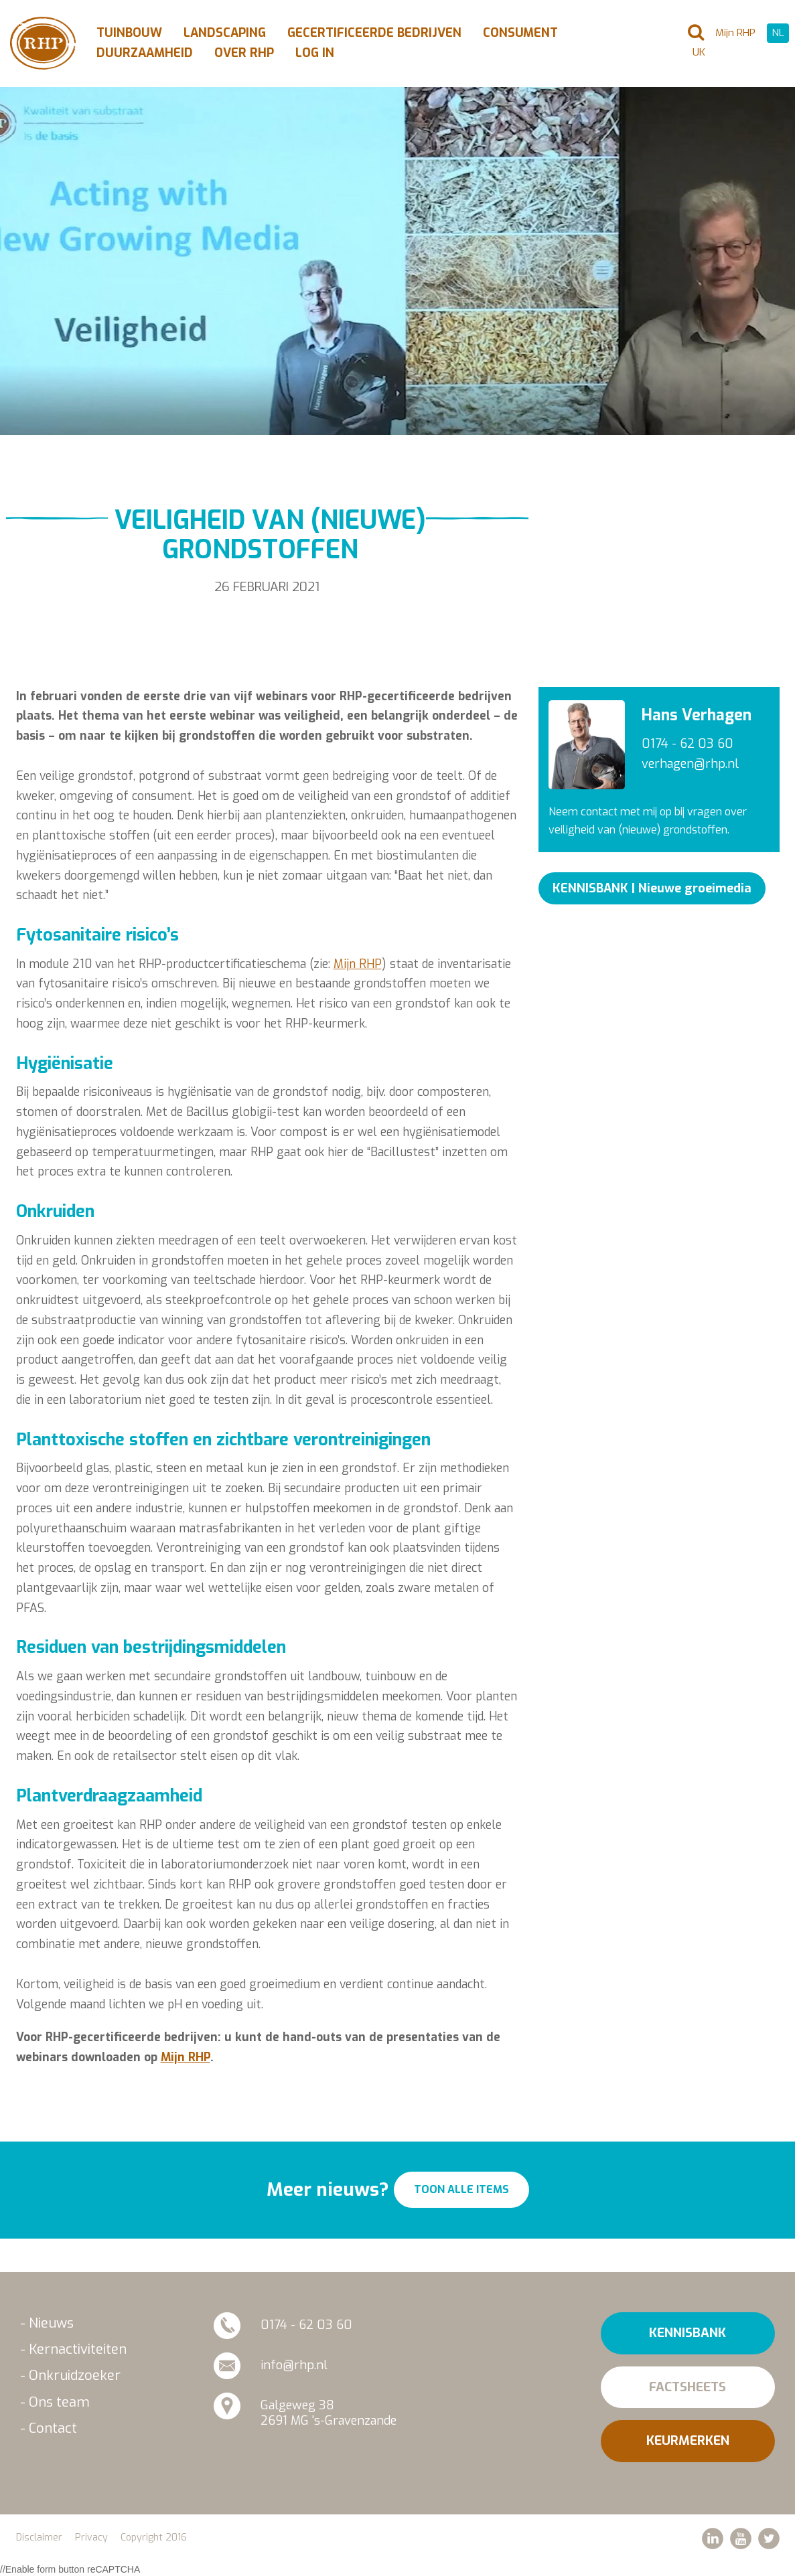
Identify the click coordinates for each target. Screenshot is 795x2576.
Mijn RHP (358, 964)
